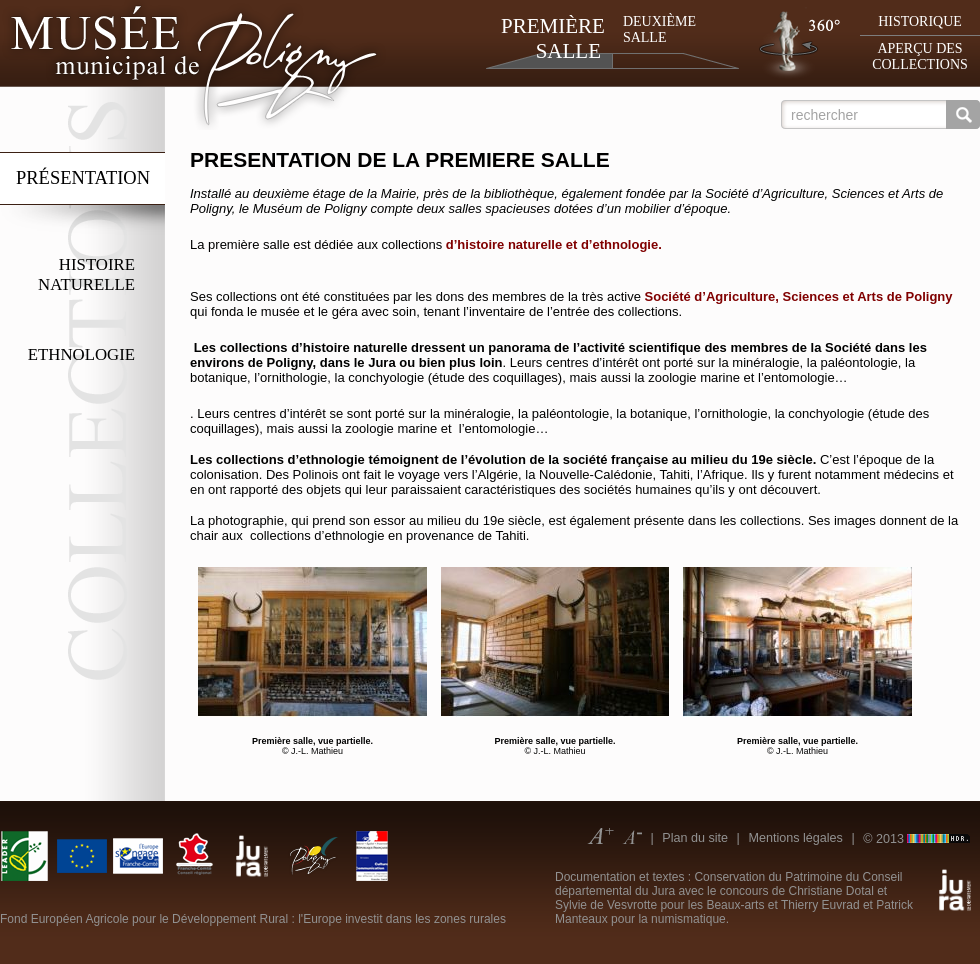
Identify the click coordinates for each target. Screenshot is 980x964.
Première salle (551, 38)
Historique (920, 21)
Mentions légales (795, 838)
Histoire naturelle (86, 274)
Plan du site (695, 838)
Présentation (83, 178)
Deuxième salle (659, 29)
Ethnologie (81, 354)
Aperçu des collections (920, 56)
